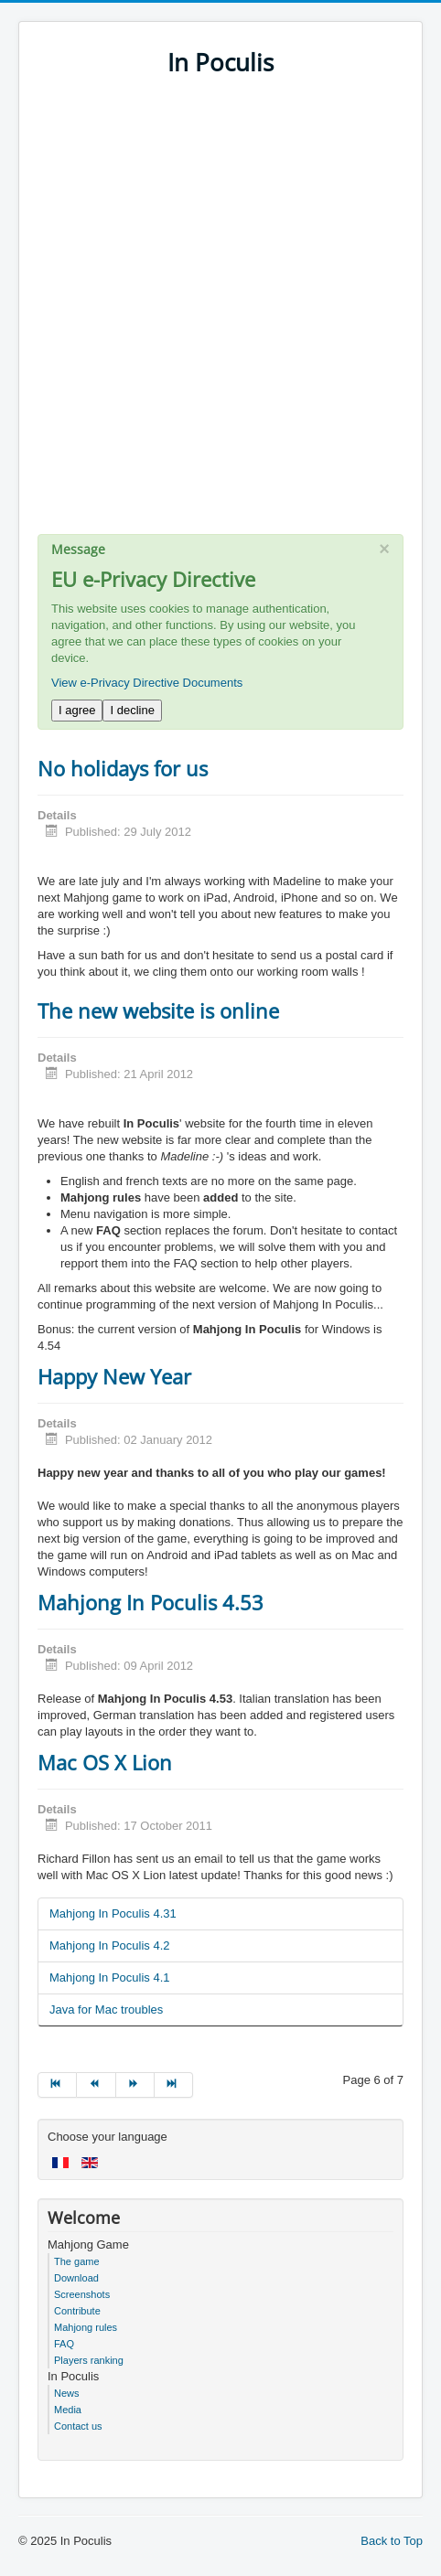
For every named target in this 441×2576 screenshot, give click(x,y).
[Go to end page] (174, 2085)
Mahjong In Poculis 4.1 (109, 1977)
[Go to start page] (57, 2085)
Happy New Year (114, 1376)
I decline (132, 710)
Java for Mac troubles (106, 2009)
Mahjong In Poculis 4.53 (151, 1602)
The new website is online (158, 1010)
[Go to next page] (135, 2085)
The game (77, 2261)
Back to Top (391, 2541)
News (67, 2393)
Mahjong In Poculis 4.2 (109, 1945)
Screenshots (82, 2294)
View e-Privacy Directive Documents (146, 682)
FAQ (64, 2343)
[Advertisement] (220, 313)
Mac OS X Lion (105, 1762)
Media (67, 2409)
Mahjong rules (85, 2327)
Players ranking (89, 2360)
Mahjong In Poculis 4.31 (113, 1913)
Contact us (78, 2426)
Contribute (77, 2310)
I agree (77, 710)
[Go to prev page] (96, 2085)
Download (76, 2277)
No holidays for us (123, 768)
